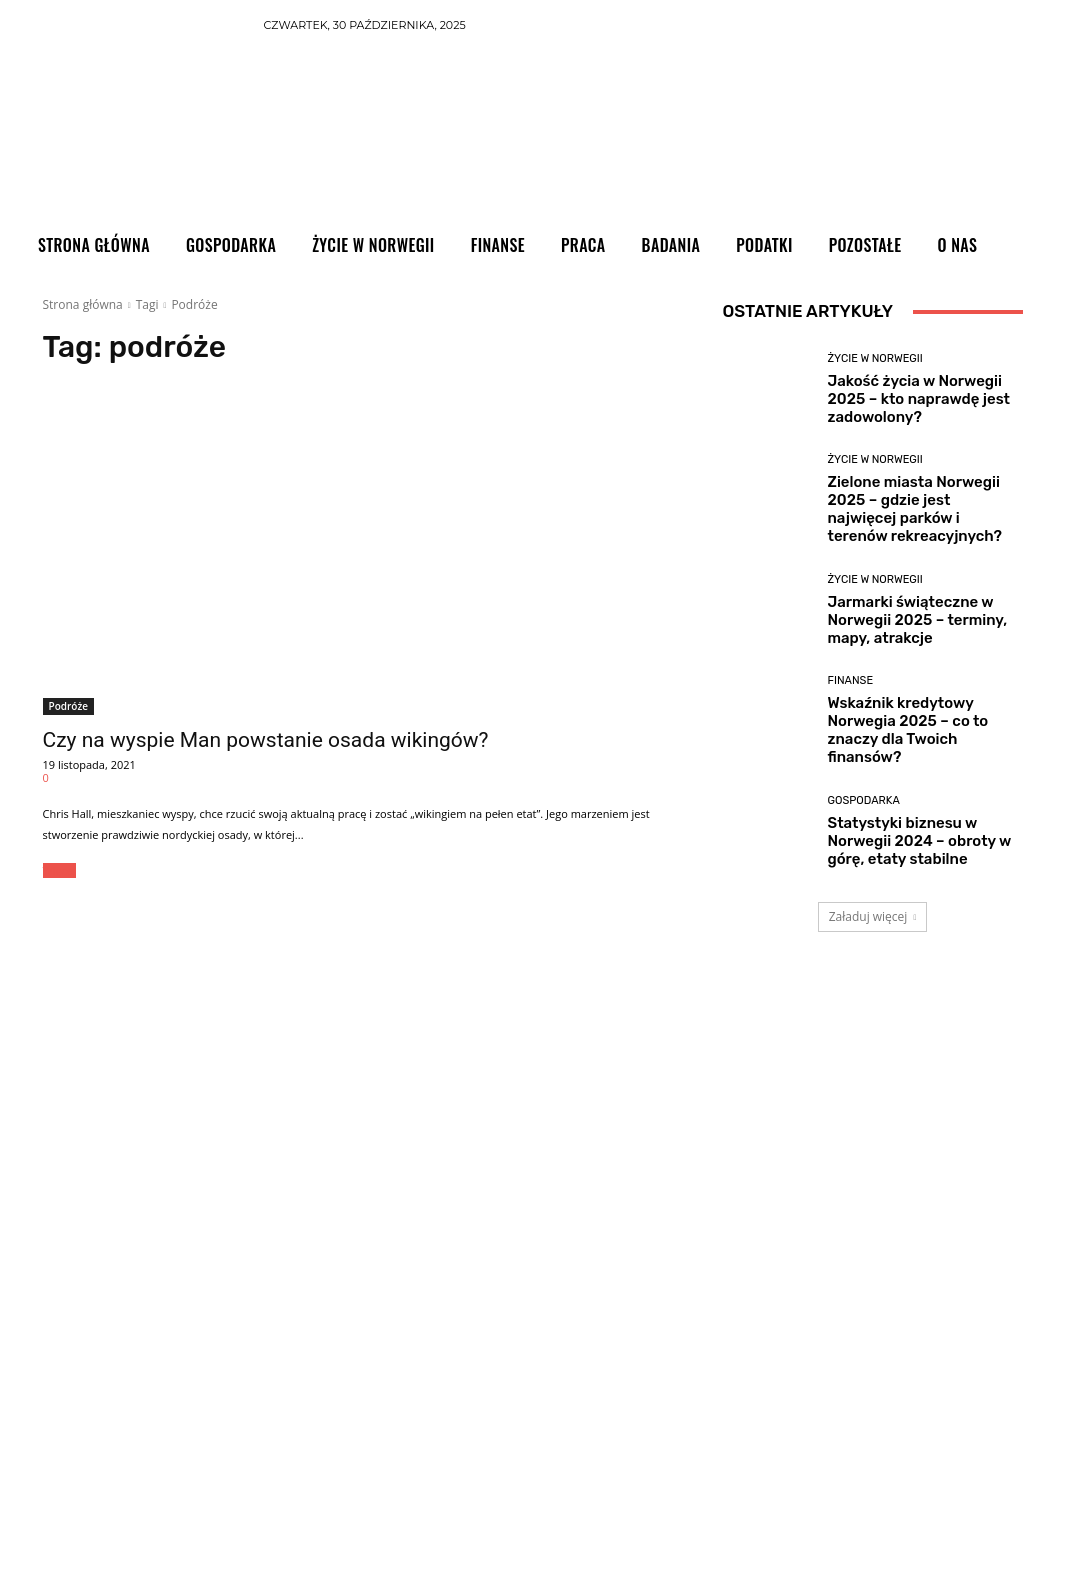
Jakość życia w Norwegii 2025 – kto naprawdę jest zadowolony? (919, 399)
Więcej (59, 870)
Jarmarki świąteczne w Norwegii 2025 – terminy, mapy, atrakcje (918, 620)
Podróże (68, 706)
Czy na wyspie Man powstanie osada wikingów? (266, 740)
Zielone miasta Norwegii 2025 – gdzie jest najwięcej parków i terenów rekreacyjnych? (915, 509)
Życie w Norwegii (875, 358)
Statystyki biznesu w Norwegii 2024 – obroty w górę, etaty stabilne (920, 841)
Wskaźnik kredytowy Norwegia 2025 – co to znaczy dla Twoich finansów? (908, 730)
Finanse (851, 680)
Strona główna (83, 304)
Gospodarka (864, 800)
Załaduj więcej (873, 916)
